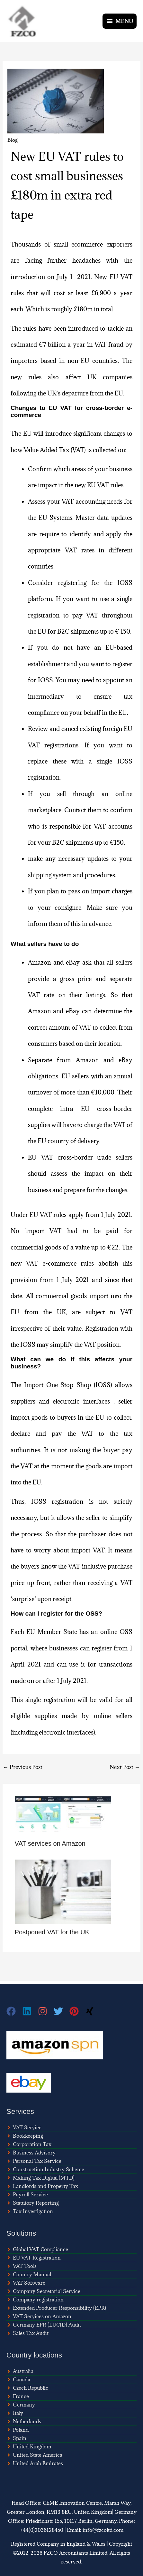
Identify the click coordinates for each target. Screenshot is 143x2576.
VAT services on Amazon (50, 1843)
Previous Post (22, 1767)
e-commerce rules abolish (80, 1263)
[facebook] (14, 2011)
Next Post (125, 1767)
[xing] (90, 2011)
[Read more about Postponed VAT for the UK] (63, 1891)
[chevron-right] (25, 2283)
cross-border (75, 1157)
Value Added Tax (46, 450)
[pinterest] (77, 2011)
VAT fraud (108, 344)
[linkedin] (30, 2011)
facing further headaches (63, 260)
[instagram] (46, 2011)
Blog (12, 140)
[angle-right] (23, 2127)
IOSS (124, 761)
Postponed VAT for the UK (52, 1932)
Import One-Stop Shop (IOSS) (68, 1385)
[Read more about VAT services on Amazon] (63, 1815)
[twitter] (61, 2011)
